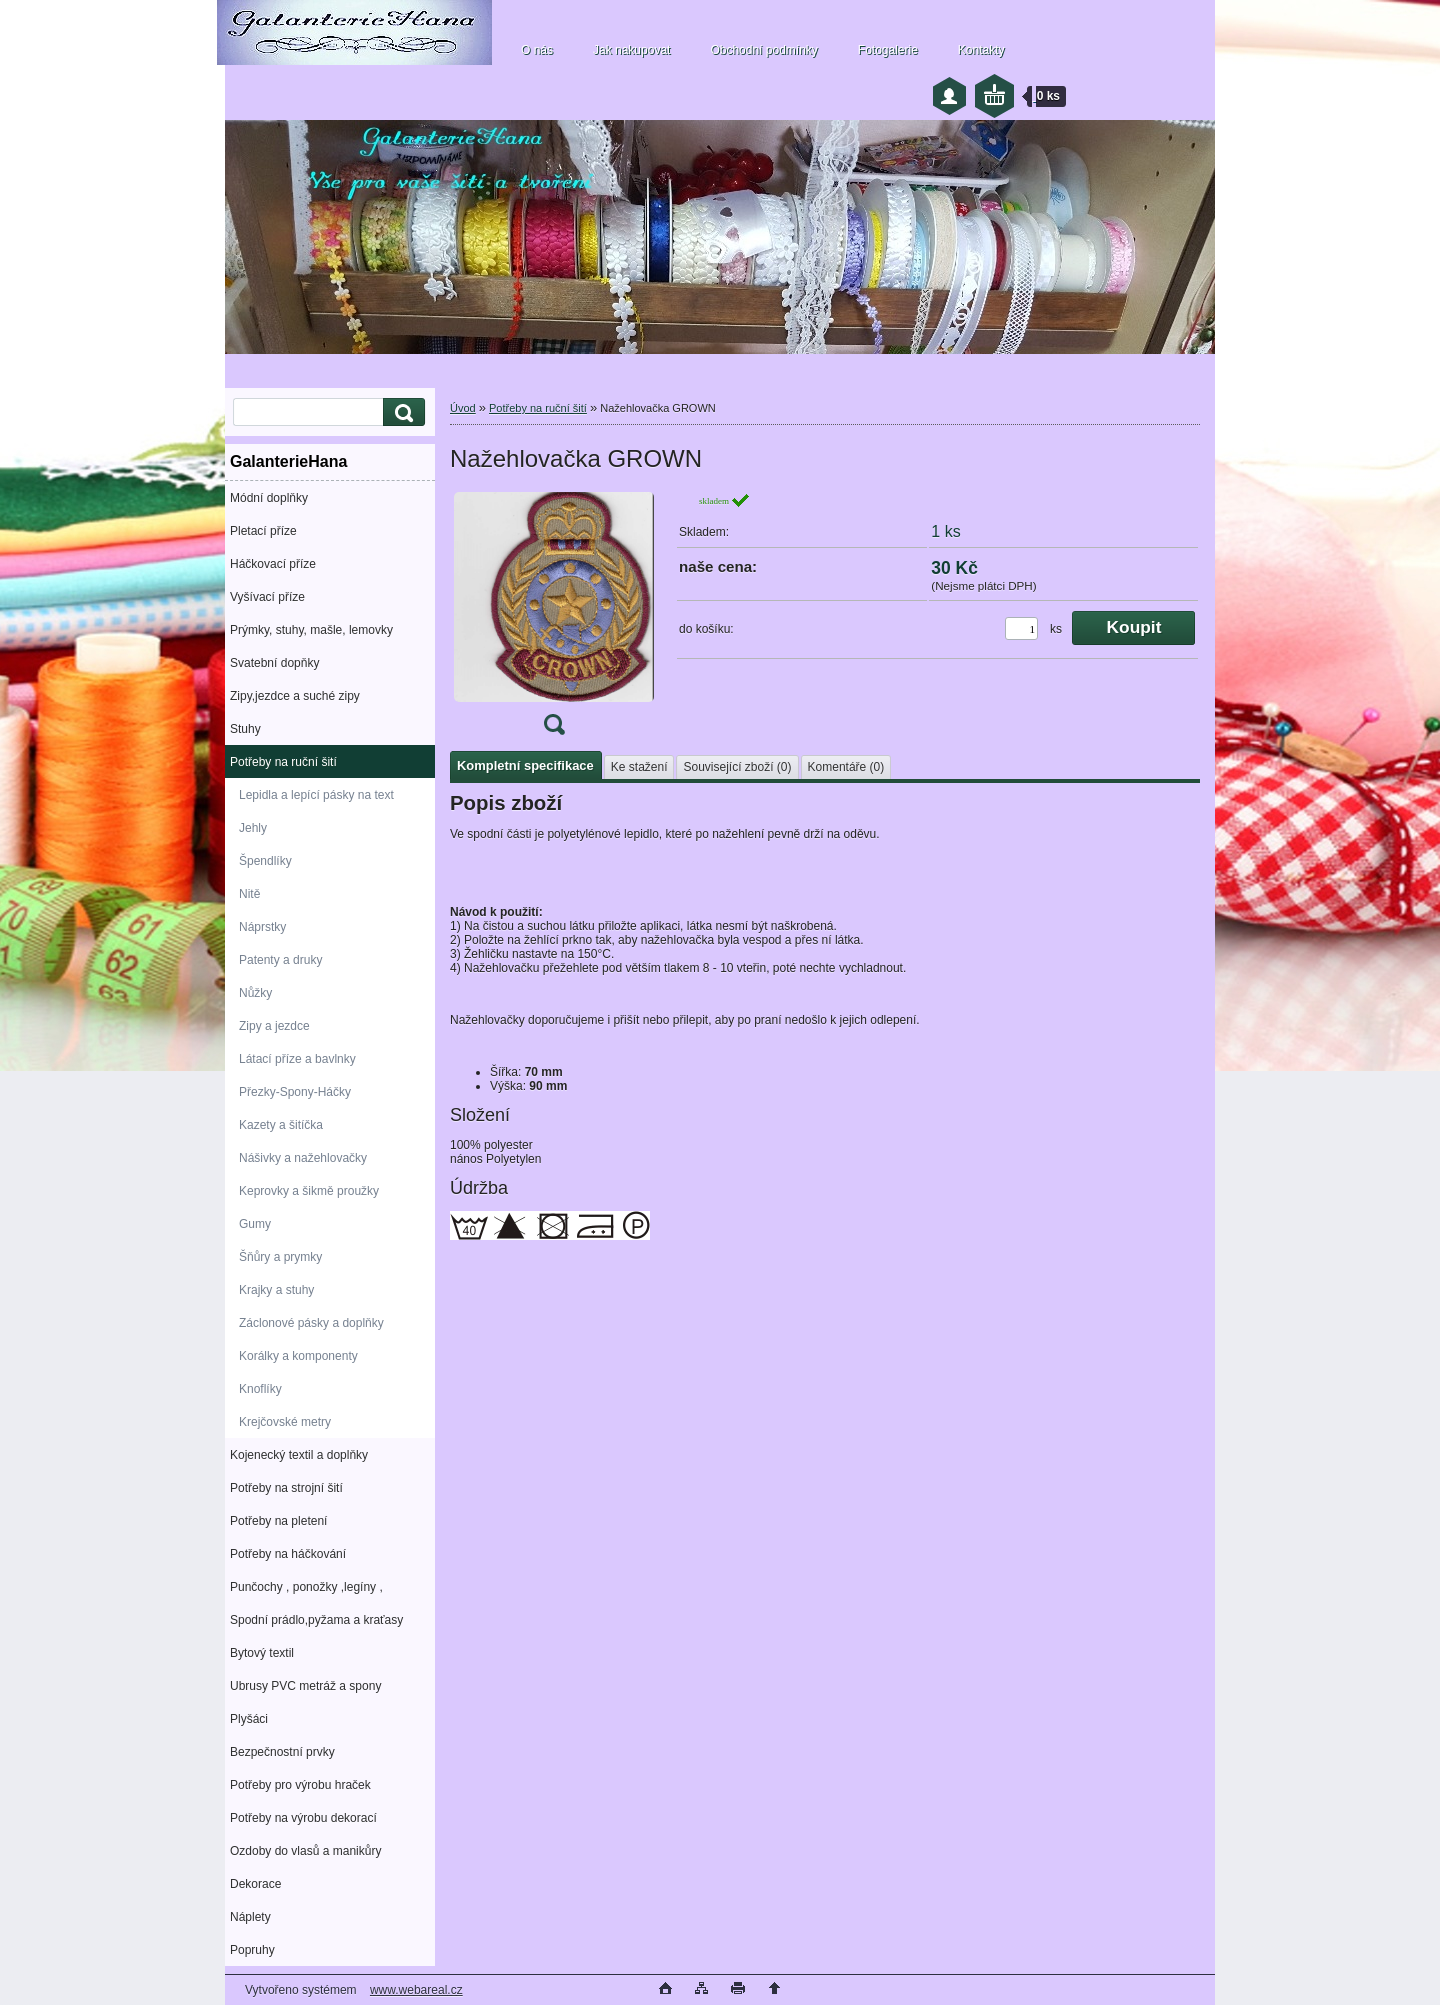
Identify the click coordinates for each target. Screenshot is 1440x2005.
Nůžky (255, 993)
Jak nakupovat (631, 50)
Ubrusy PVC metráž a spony (305, 1686)
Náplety (250, 1917)
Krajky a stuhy (276, 1290)
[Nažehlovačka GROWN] (554, 620)
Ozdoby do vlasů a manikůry (305, 1851)
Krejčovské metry (285, 1422)
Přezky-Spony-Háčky (295, 1092)
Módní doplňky (269, 498)
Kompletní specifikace (525, 765)
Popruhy (252, 1950)
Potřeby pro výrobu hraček (300, 1785)
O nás (537, 50)
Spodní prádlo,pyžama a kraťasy (316, 1620)
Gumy (255, 1224)
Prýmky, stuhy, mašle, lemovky (311, 630)
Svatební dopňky (274, 663)
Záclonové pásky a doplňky (311, 1323)
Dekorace (255, 1884)
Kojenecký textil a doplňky (299, 1455)
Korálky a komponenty (298, 1356)
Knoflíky (260, 1389)
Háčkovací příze (273, 564)
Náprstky (262, 927)
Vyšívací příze (267, 597)
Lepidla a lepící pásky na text (316, 795)
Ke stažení (639, 767)
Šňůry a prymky (280, 1257)
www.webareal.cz (416, 1990)
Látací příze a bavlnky (297, 1059)
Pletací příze (263, 531)
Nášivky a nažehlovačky (303, 1158)
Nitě (249, 894)
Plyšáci (249, 1719)
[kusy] (1021, 628)
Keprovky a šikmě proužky (309, 1191)
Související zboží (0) (737, 767)
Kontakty (981, 50)
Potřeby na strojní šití (286, 1488)
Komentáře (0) (846, 767)
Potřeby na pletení (278, 1521)
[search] (401, 412)
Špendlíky (265, 861)
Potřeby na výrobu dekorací (303, 1818)
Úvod (463, 408)
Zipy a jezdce (274, 1026)
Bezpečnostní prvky (282, 1752)
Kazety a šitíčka (281, 1125)
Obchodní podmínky (763, 50)
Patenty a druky (280, 960)
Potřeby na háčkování (288, 1554)
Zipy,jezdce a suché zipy (295, 696)
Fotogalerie (888, 50)
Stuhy (245, 729)
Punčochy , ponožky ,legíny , (306, 1587)
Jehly (253, 828)
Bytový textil (262, 1653)
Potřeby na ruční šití (283, 762)
